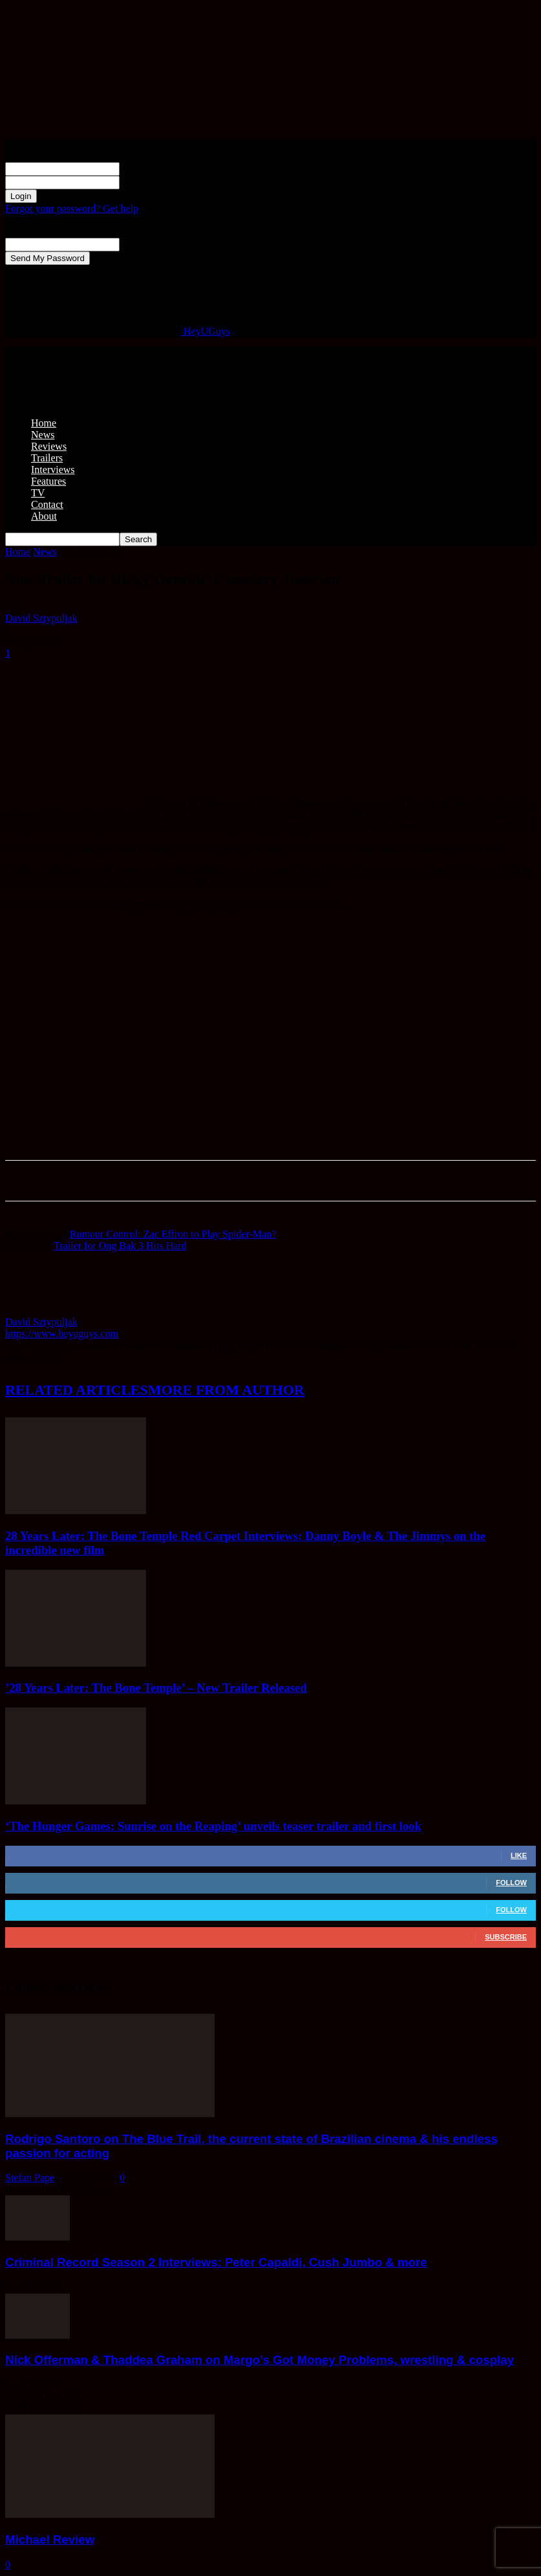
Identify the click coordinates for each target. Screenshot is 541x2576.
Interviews (53, 469)
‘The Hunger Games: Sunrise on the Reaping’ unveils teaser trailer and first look (213, 1826)
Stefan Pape (29, 2177)
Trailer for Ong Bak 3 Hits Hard (120, 1245)
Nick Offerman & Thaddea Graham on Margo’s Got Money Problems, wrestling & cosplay (259, 2360)
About (44, 516)
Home (43, 422)
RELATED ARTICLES (76, 1390)
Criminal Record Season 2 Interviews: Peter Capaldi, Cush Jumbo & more (216, 2262)
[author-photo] (36, 1310)
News (42, 434)
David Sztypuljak (41, 618)
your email (142, 243)
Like (519, 1855)
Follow (511, 1882)
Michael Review (49, 2539)
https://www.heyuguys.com (61, 1333)
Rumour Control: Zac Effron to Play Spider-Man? (173, 1234)
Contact (47, 504)
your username (150, 168)
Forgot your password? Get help (71, 208)
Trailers (47, 457)
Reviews (49, 446)
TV (38, 492)
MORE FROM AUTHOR (226, 1390)
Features (48, 481)
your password (150, 181)
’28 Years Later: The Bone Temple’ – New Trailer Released (156, 1687)
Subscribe (506, 1937)
